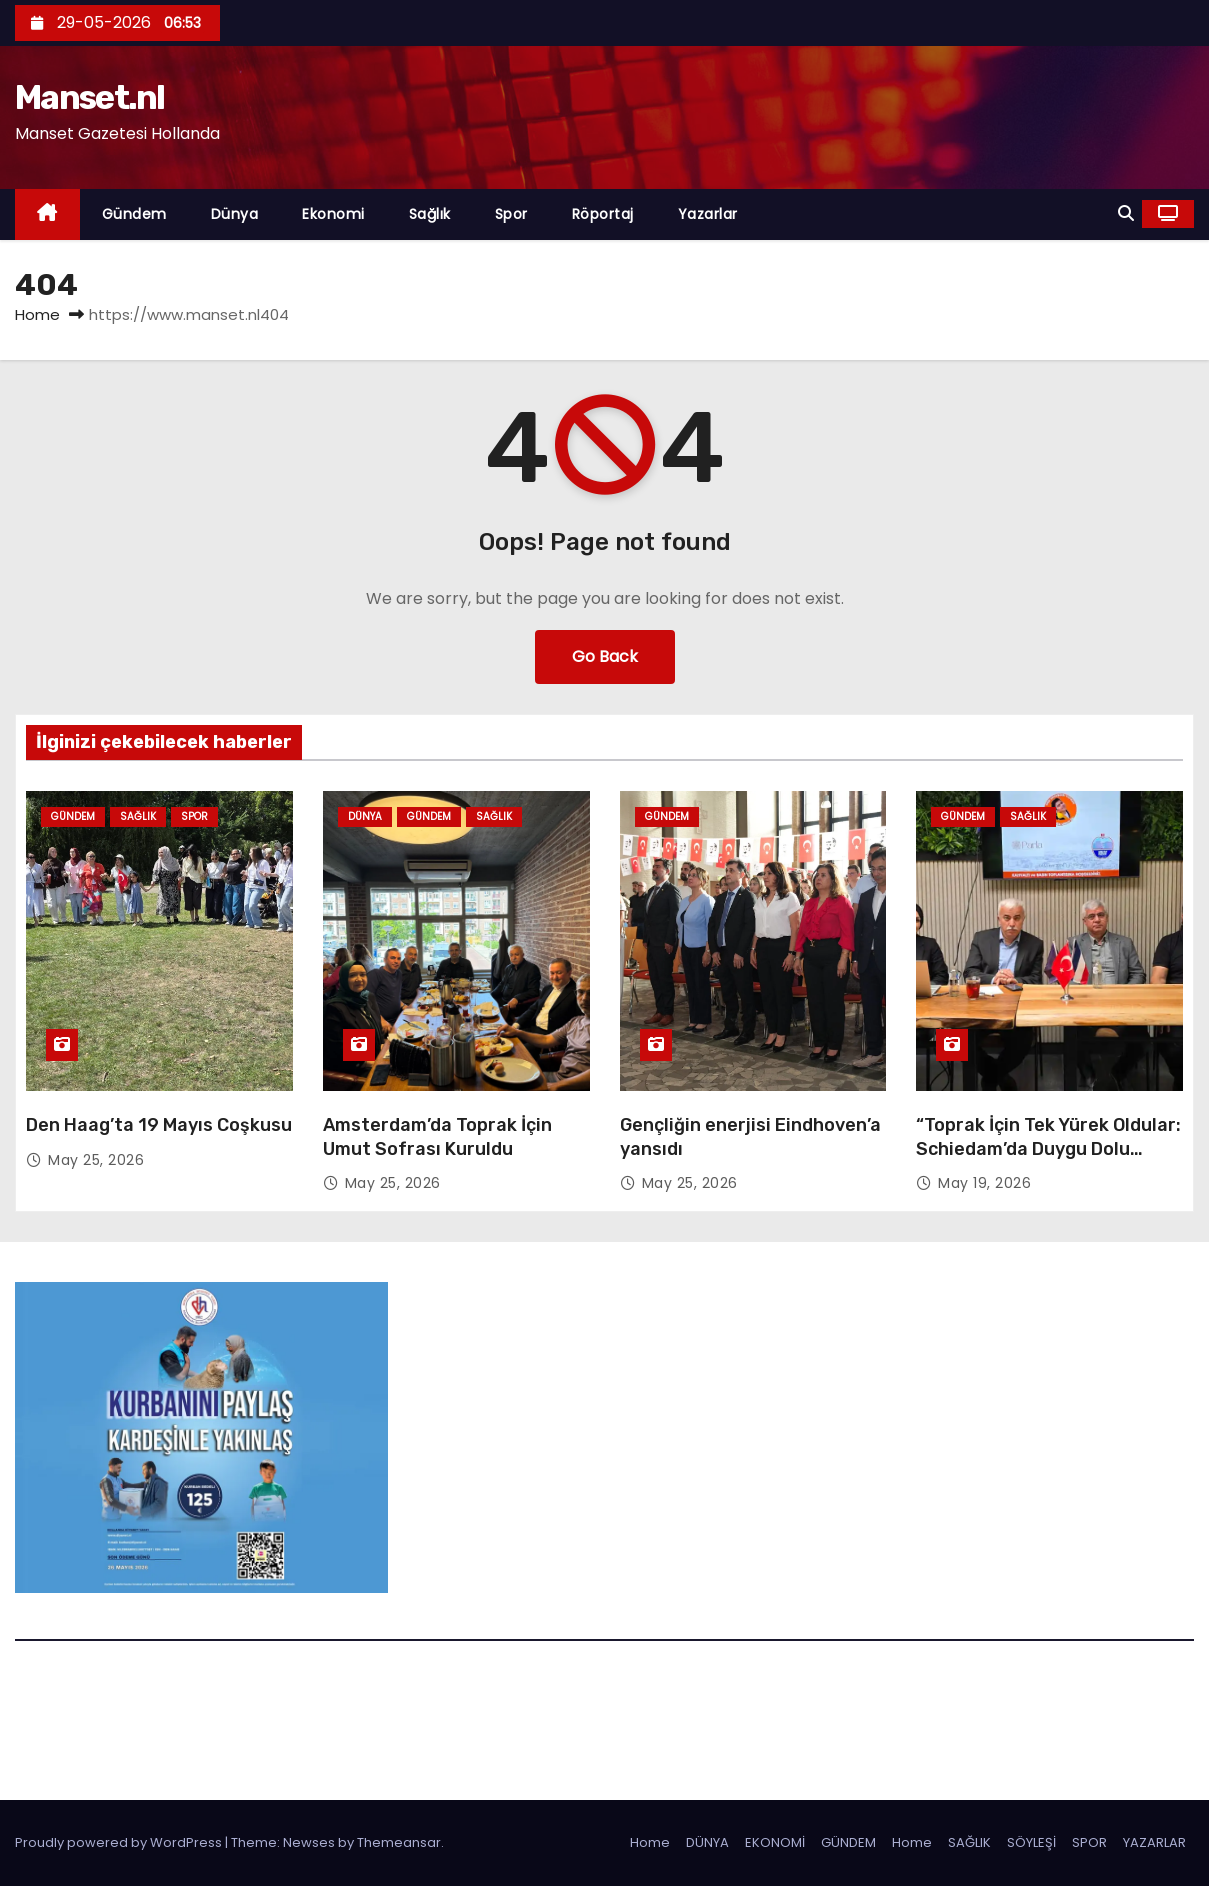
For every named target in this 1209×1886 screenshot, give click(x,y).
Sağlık (430, 214)
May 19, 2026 (984, 1183)
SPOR (1089, 1842)
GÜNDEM (848, 1842)
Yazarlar (708, 214)
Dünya (235, 214)
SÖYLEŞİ (1031, 1842)
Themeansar (399, 1842)
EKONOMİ (775, 1842)
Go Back (605, 656)
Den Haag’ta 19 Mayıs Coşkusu (159, 1125)
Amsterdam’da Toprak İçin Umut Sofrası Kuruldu (437, 1137)
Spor (511, 214)
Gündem (134, 214)
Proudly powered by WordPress (120, 1842)
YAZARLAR (1154, 1842)
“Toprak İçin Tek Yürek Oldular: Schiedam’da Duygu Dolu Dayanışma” (1048, 1149)
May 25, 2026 (96, 1160)
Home (37, 314)
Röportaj (603, 214)
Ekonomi (333, 214)
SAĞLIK (969, 1842)
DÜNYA (707, 1842)
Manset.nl (90, 97)
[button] (1126, 213)
